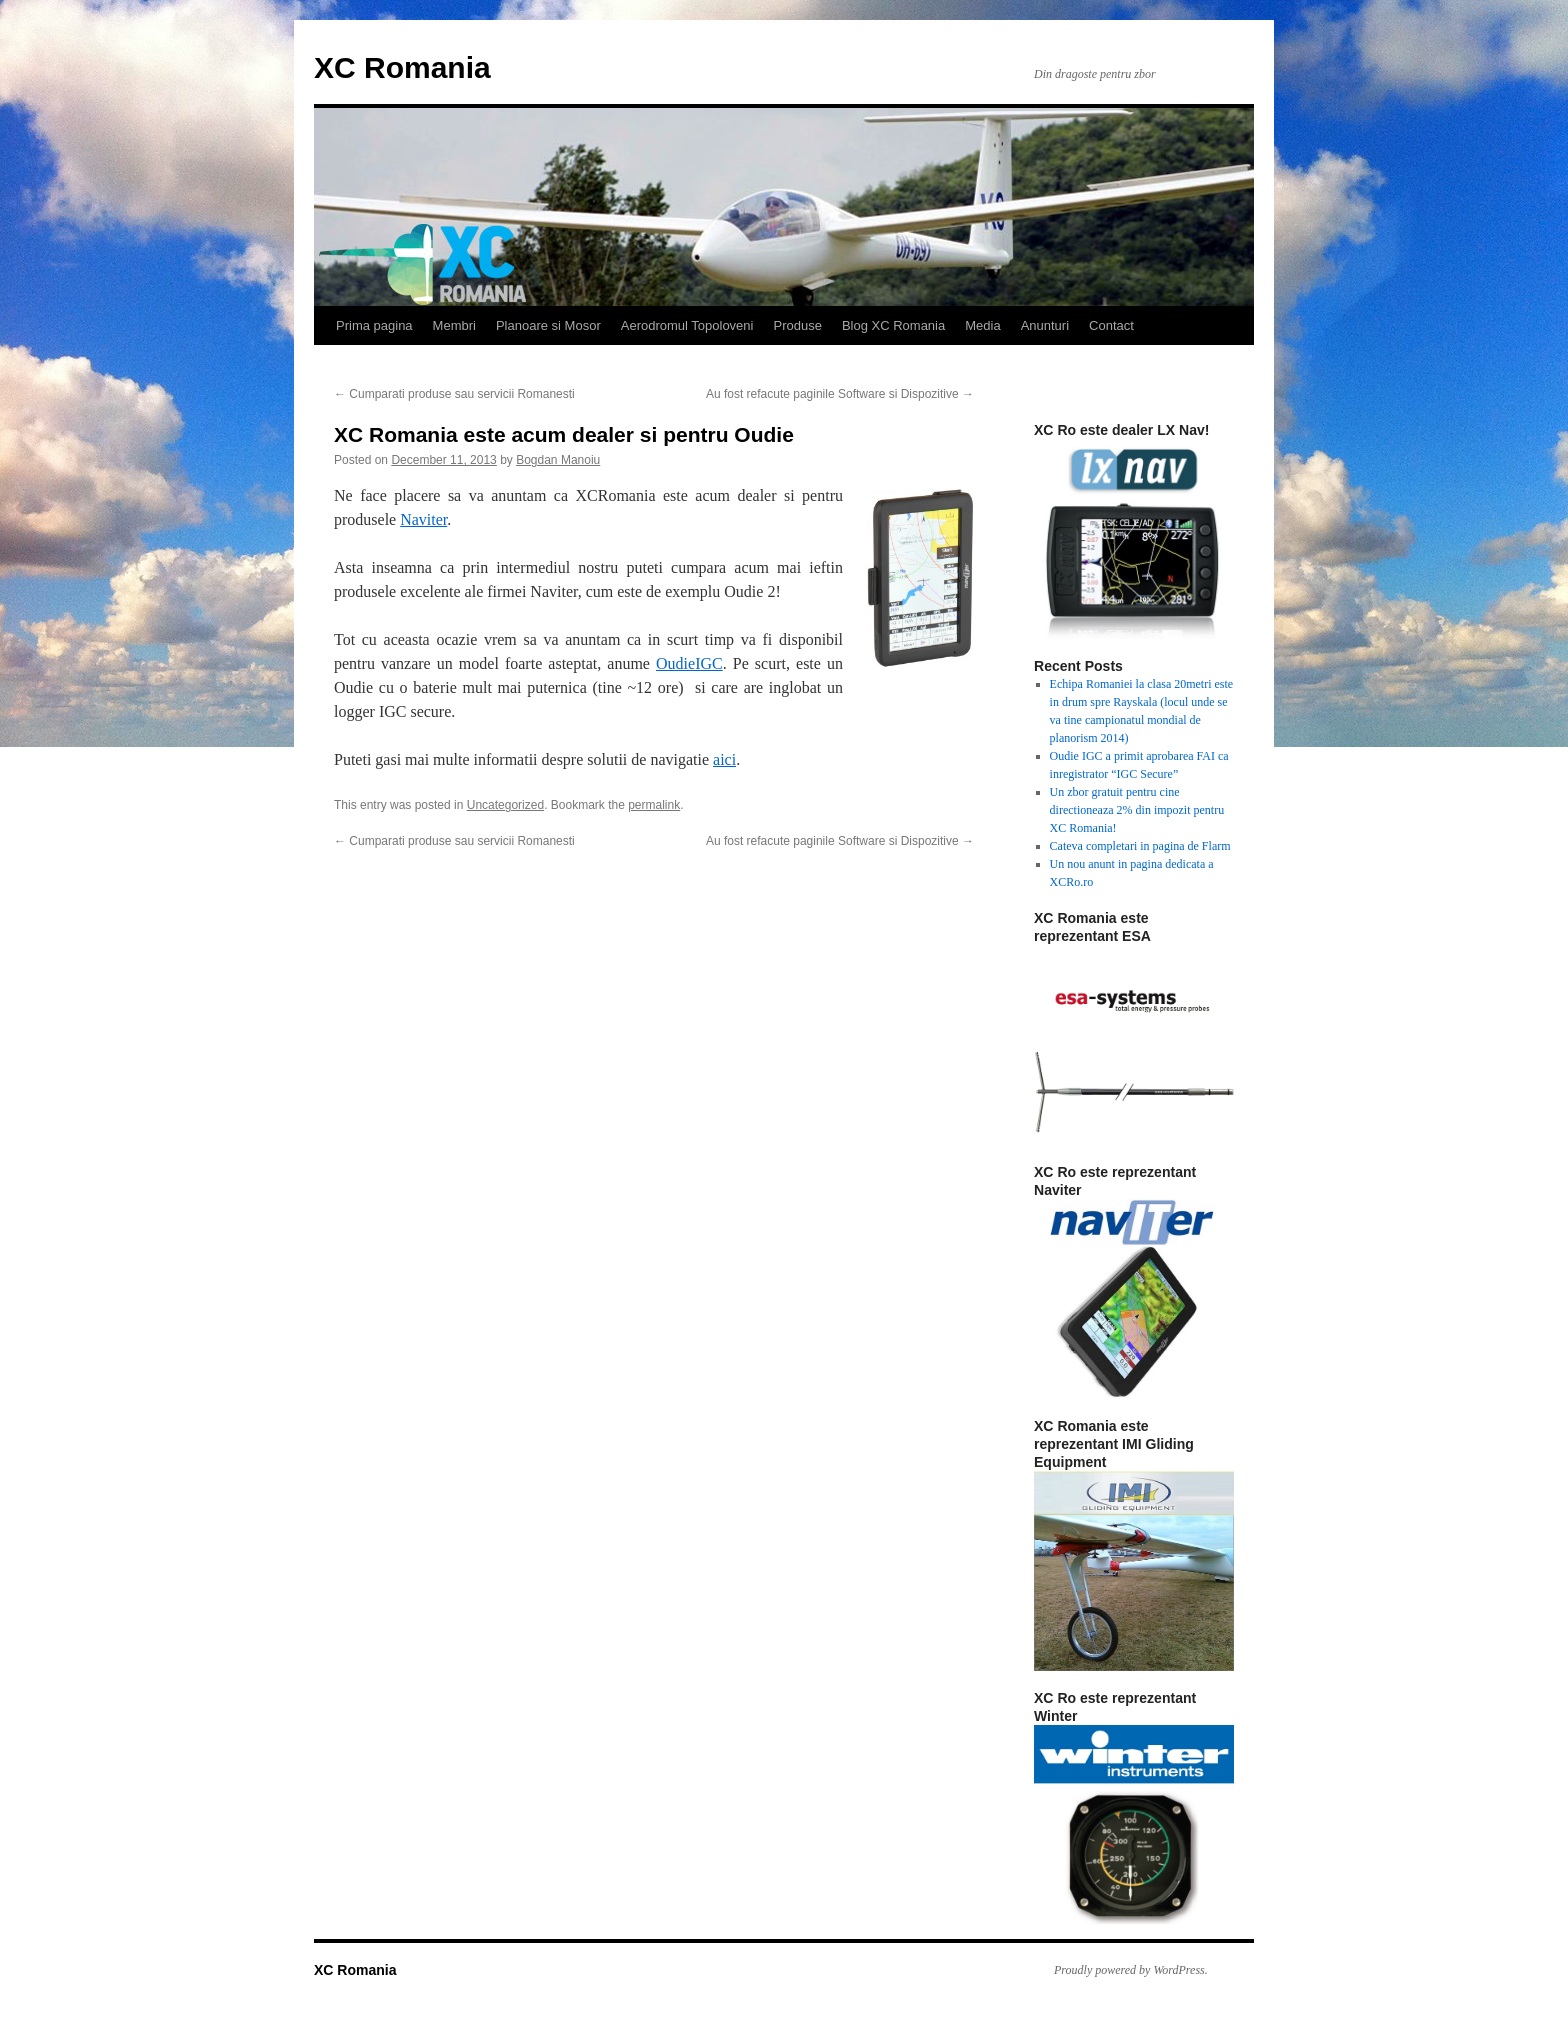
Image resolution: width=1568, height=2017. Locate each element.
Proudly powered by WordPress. (1131, 1970)
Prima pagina (374, 325)
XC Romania (402, 67)
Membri (454, 325)
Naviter (423, 519)
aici (724, 759)
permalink (654, 805)
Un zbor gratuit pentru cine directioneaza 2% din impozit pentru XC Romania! (1137, 810)
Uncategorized (505, 805)
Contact (1111, 325)
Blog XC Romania (893, 325)
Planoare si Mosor (548, 325)
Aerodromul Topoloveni (687, 325)
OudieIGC (689, 663)
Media (982, 325)
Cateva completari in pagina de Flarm (1140, 846)
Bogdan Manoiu (558, 460)
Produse (797, 325)
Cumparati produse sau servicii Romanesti (454, 394)
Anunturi (1045, 325)
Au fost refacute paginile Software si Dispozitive (840, 394)
